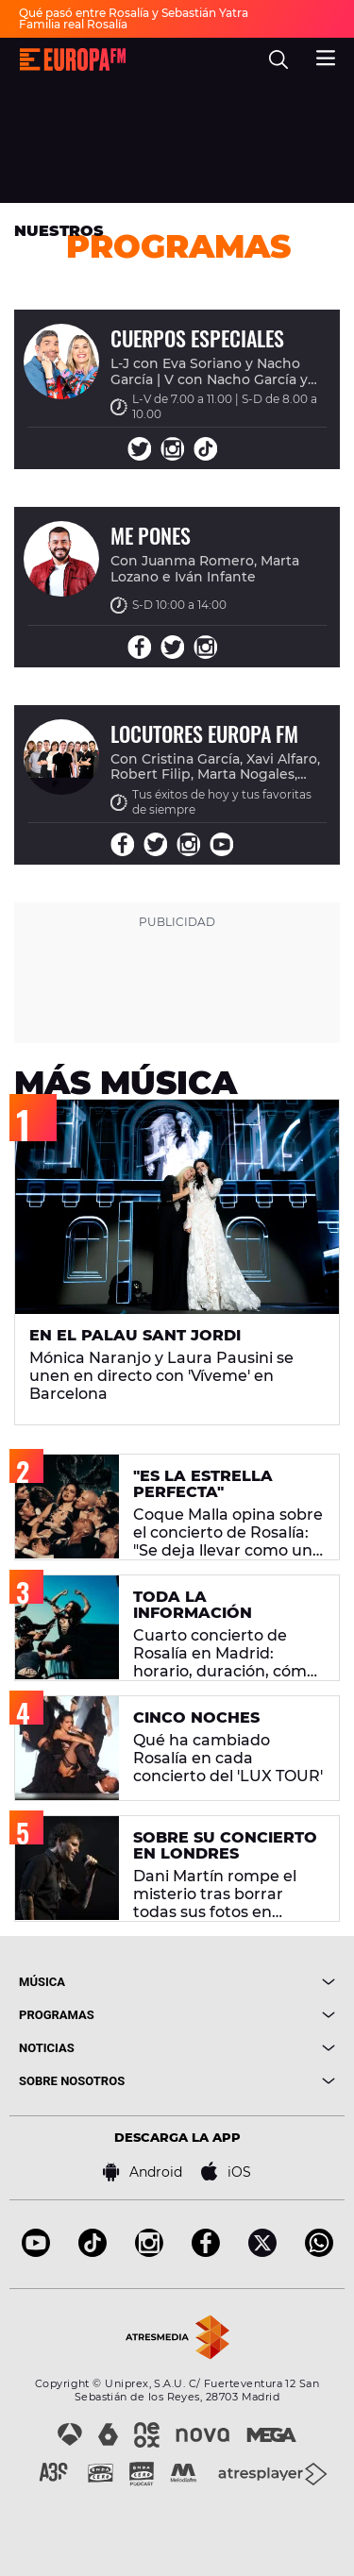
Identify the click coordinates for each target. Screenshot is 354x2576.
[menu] (325, 55)
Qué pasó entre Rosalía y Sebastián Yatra (133, 13)
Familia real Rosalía (73, 24)
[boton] (256, 1982)
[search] (278, 59)
